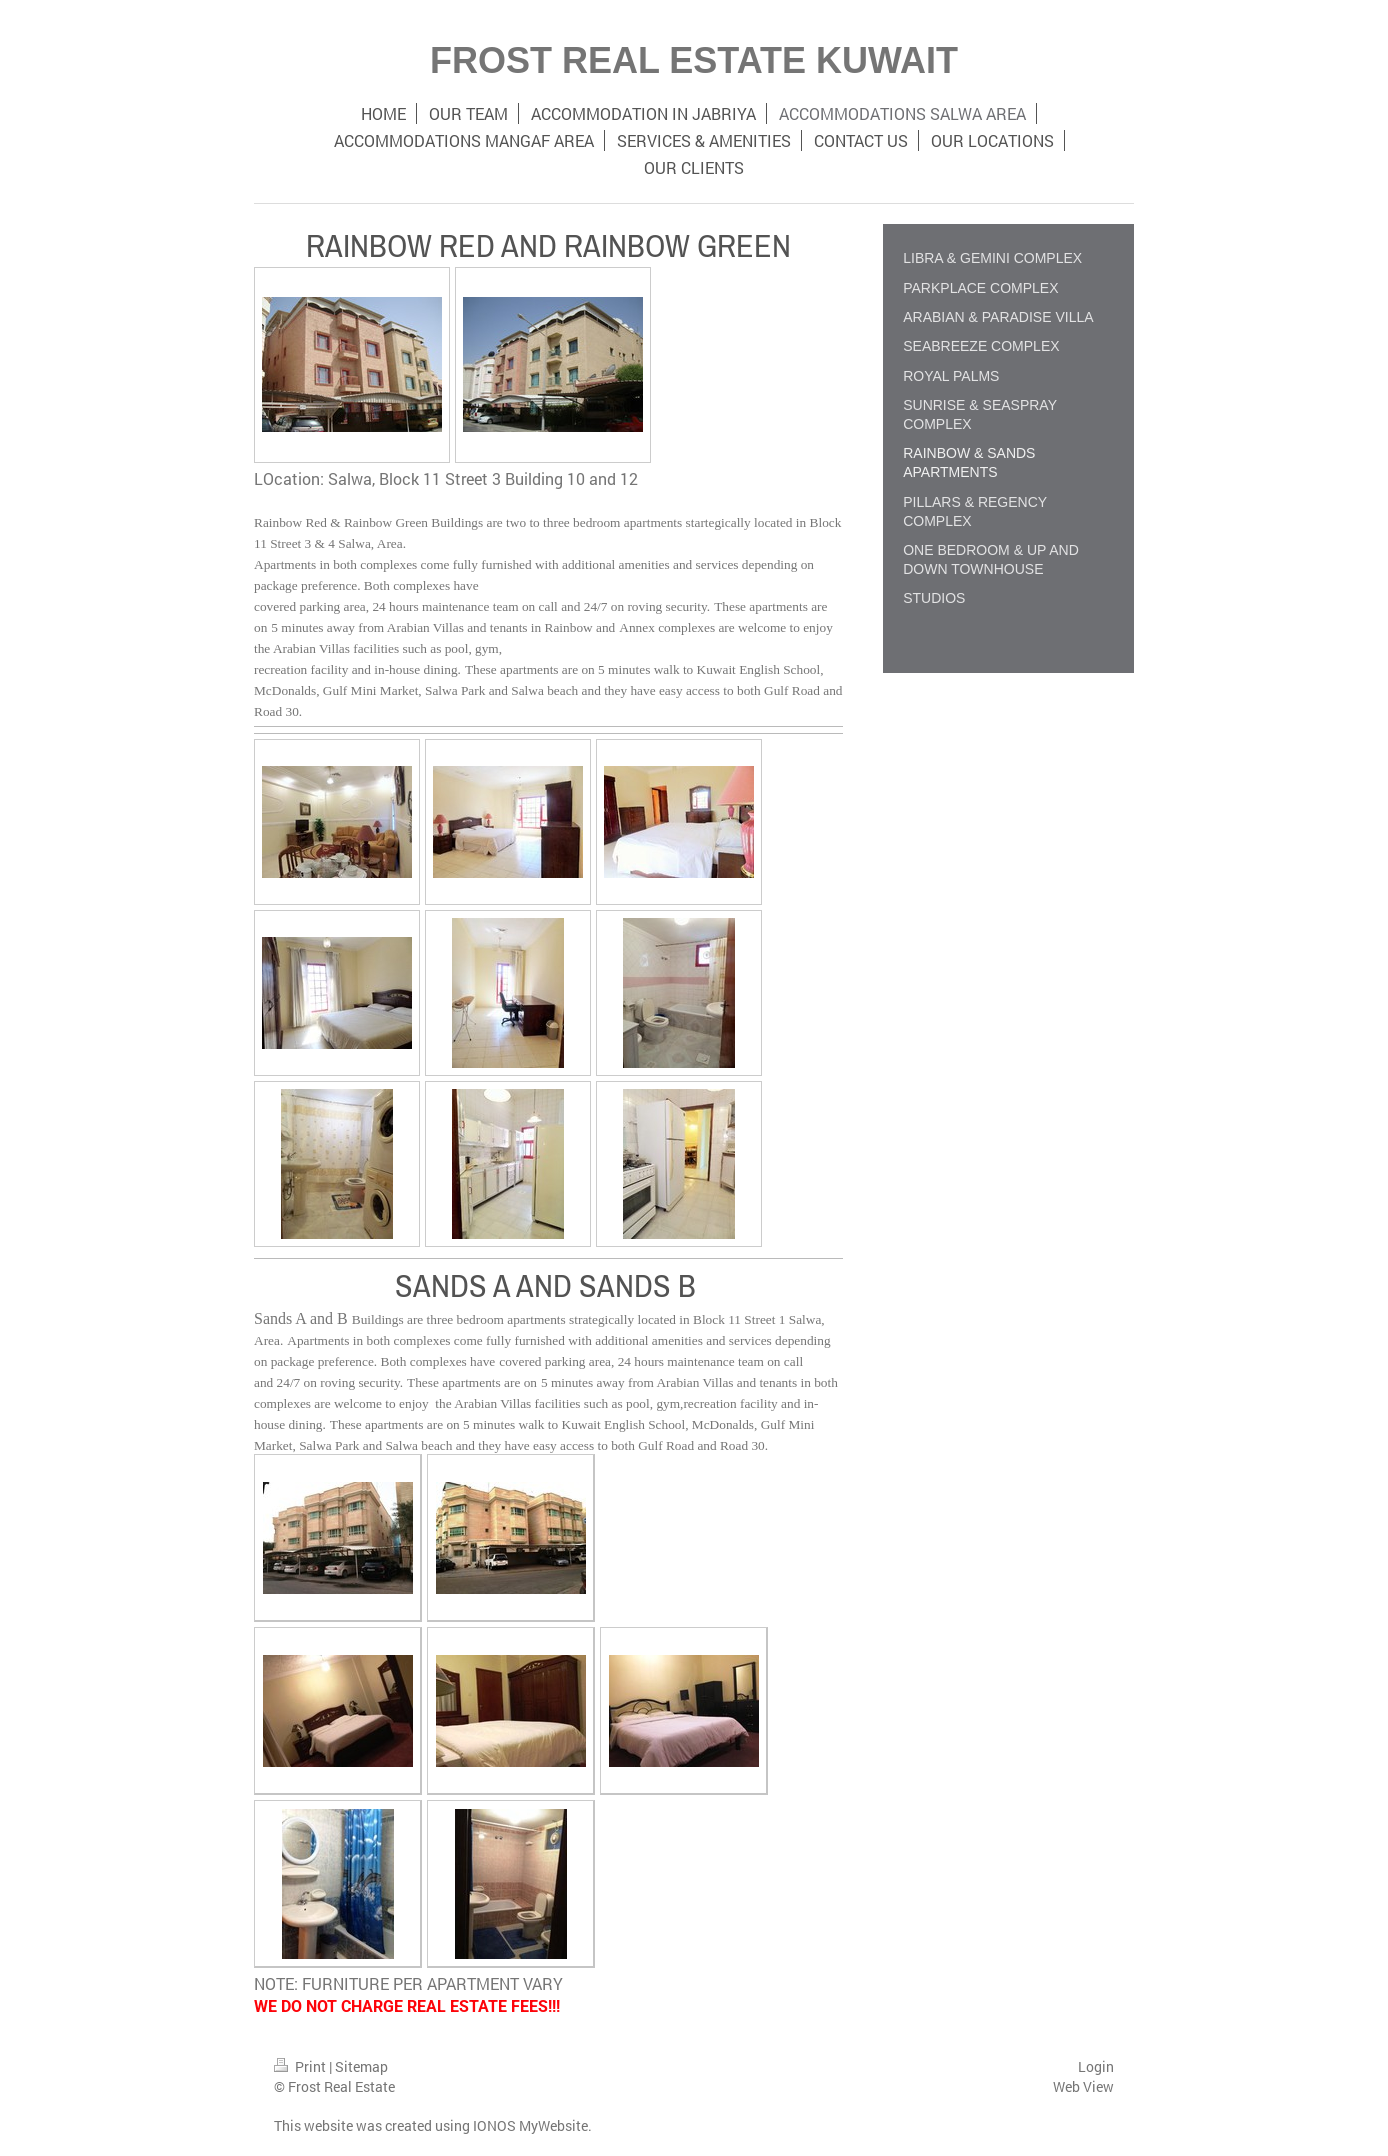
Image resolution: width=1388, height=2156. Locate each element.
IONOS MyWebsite (530, 2125)
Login (1096, 2066)
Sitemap (361, 2066)
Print (301, 2066)
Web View (1083, 2086)
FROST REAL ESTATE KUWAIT (694, 60)
